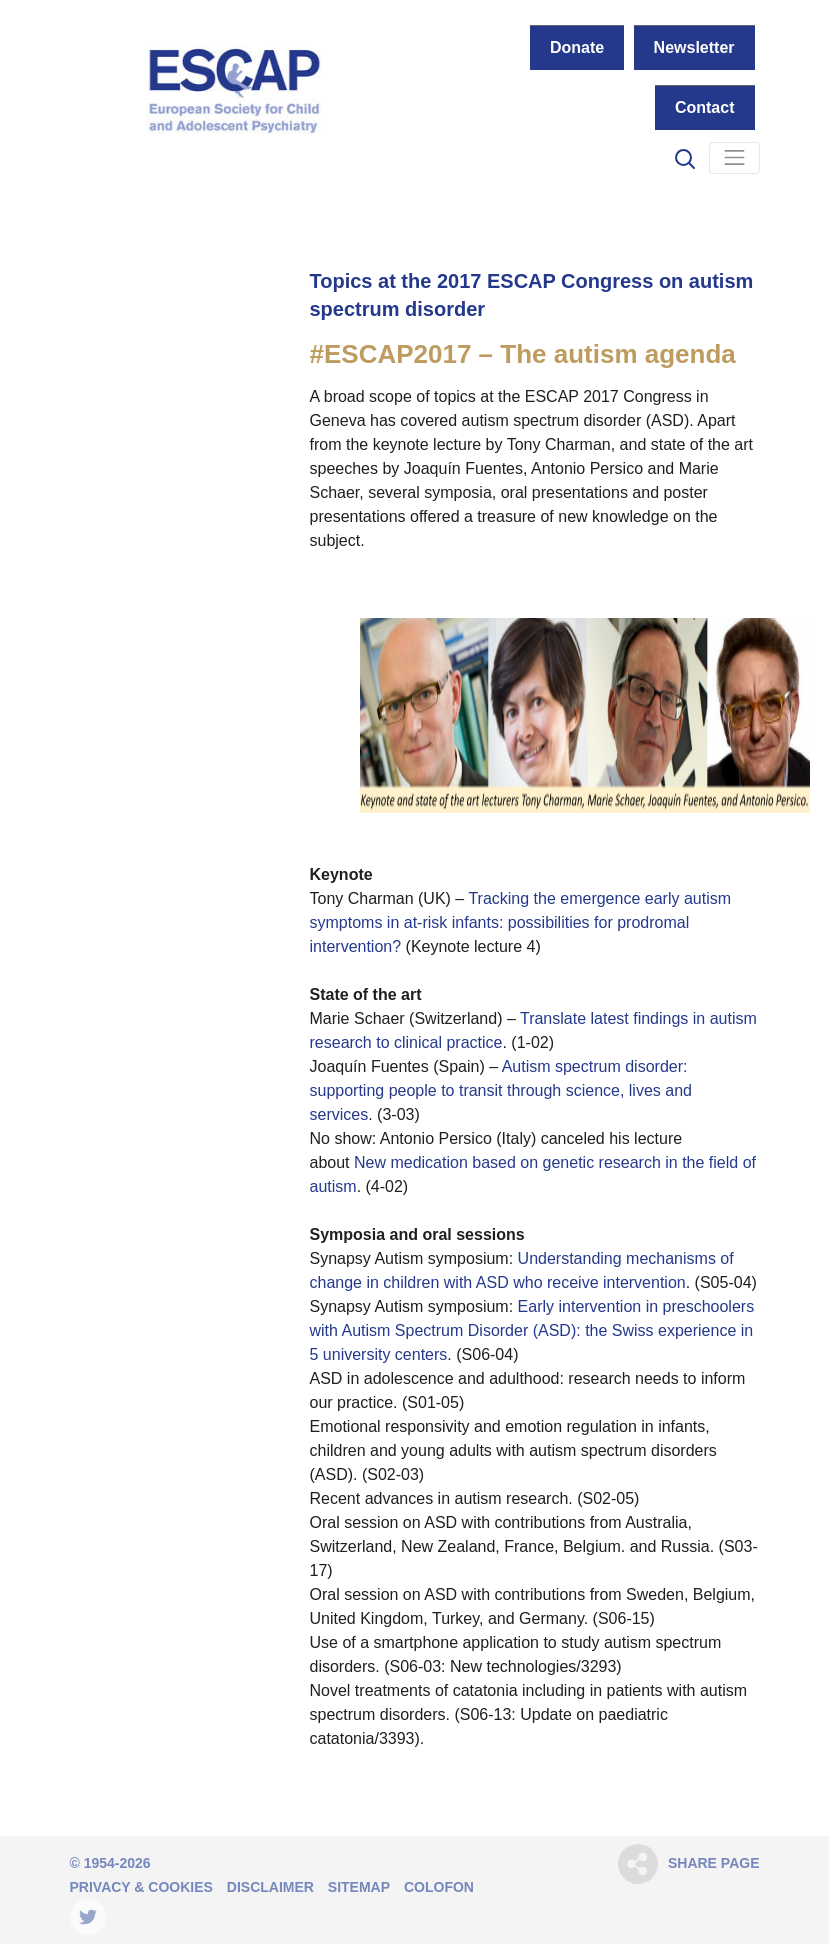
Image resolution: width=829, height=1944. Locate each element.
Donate (577, 47)
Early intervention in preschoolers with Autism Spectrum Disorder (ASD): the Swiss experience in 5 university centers (532, 1330)
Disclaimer (270, 1887)
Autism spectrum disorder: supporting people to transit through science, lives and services (501, 1090)
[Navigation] (734, 158)
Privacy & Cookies (141, 1887)
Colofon (439, 1887)
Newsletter (694, 47)
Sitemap (359, 1887)
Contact (705, 107)
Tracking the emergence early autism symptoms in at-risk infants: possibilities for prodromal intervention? (521, 922)
